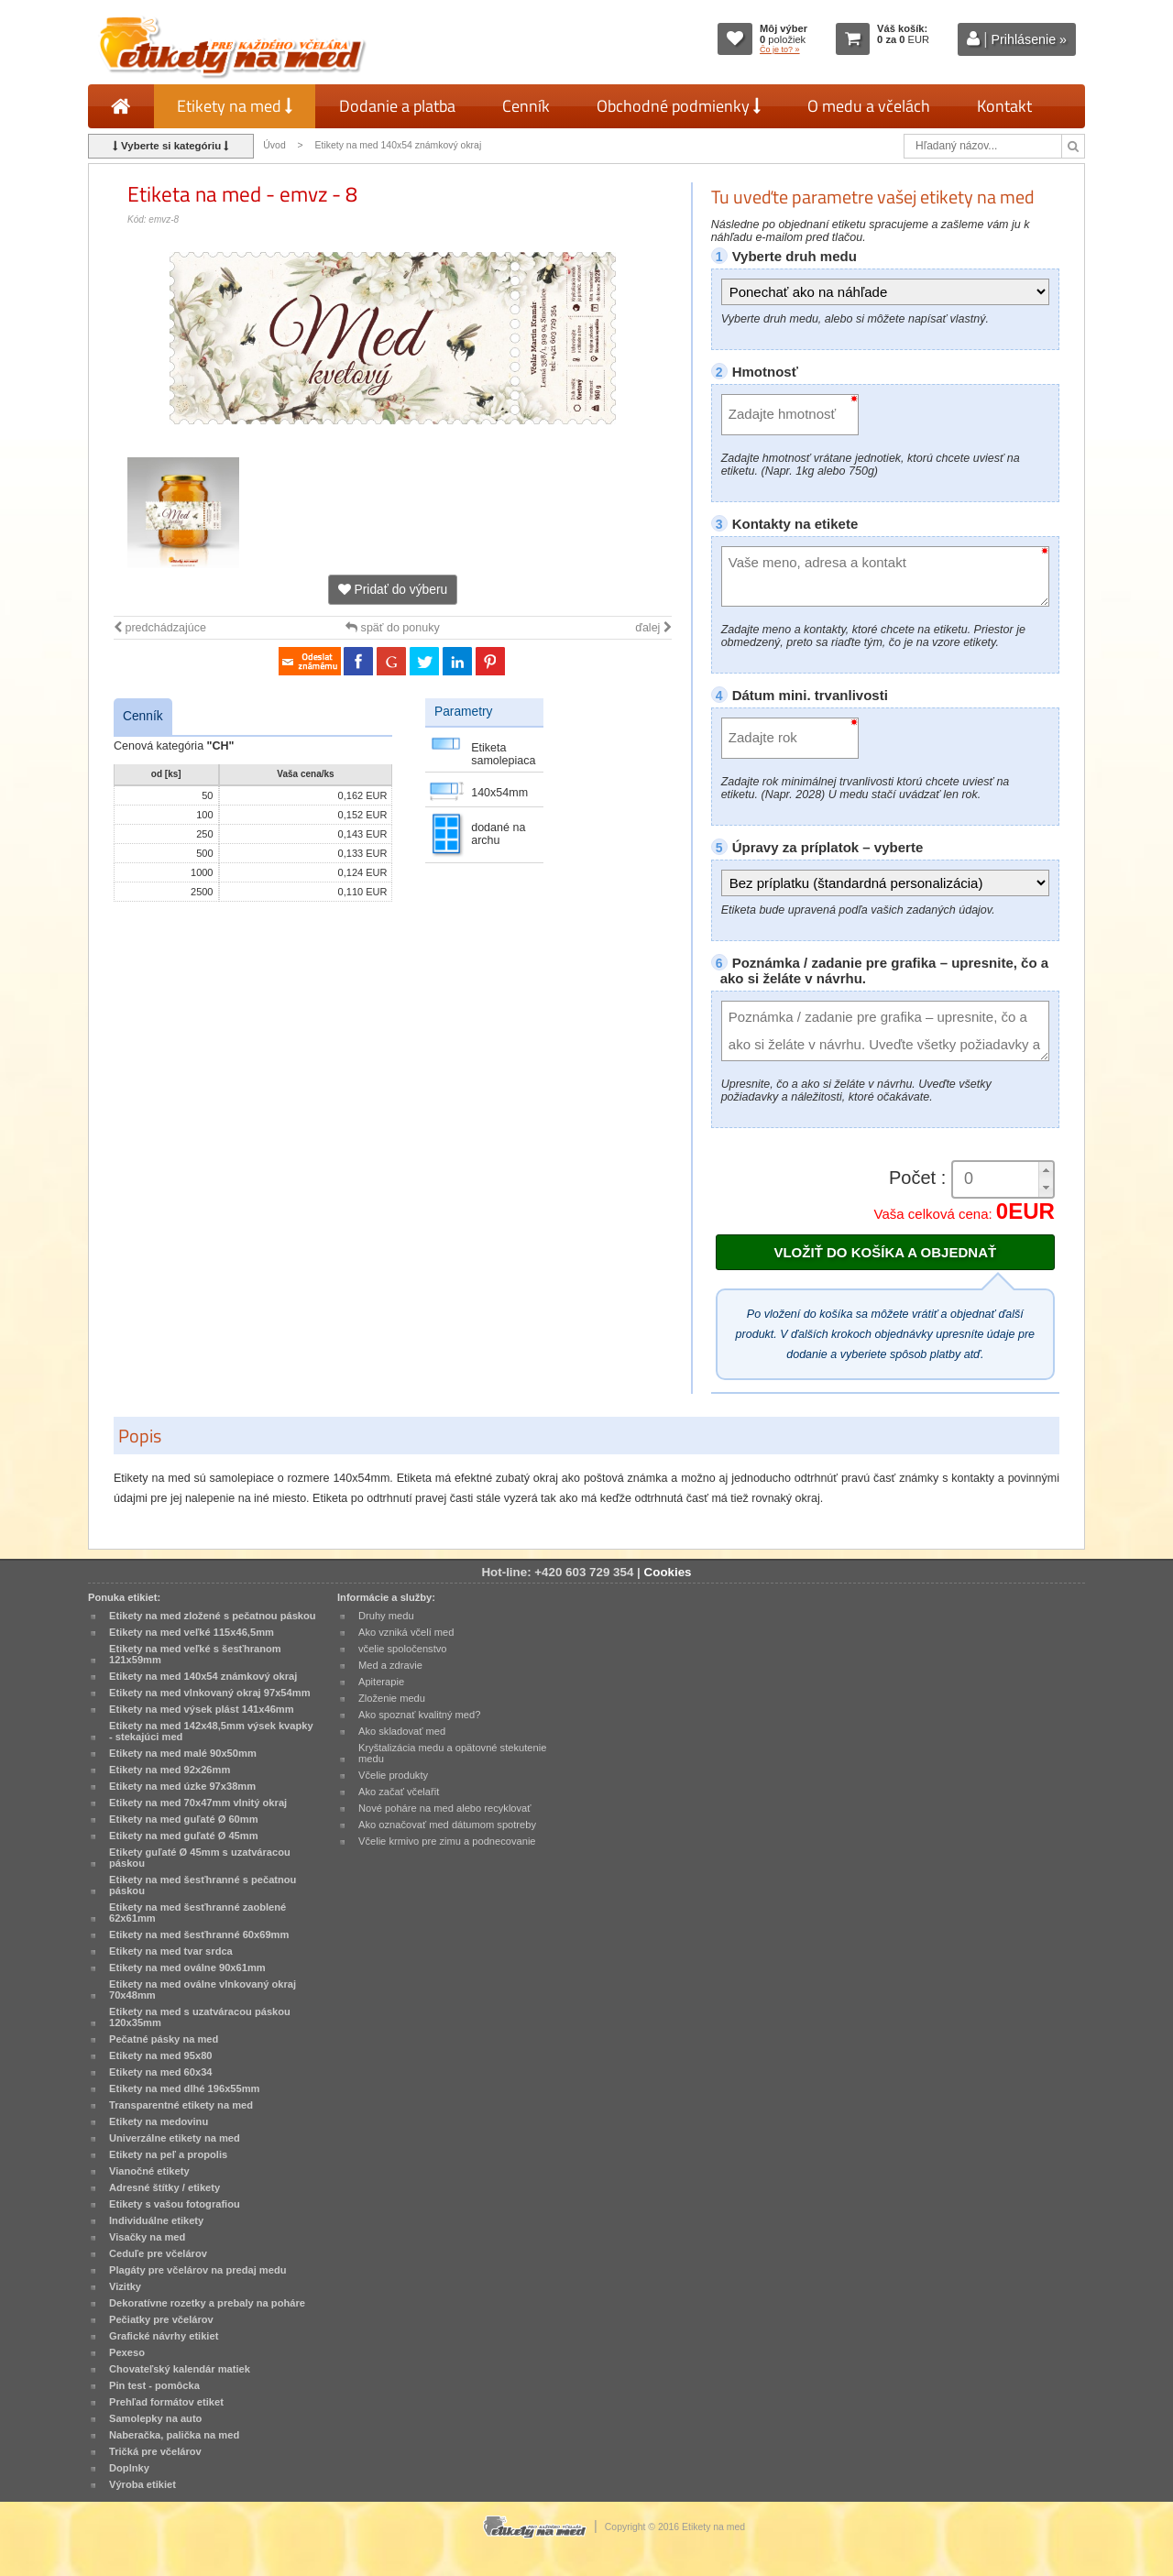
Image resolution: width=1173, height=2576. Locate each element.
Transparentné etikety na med (181, 2104)
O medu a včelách (868, 105)
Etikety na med (234, 105)
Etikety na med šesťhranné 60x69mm (199, 1934)
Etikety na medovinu (158, 2121)
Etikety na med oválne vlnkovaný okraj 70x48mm (202, 1990)
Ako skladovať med (401, 1731)
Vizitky (125, 2286)
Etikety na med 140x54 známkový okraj (398, 145)
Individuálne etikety (156, 2220)
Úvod (274, 145)
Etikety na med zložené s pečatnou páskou (212, 1615)
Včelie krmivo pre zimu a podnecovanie (447, 1841)
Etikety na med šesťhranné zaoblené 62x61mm (197, 1913)
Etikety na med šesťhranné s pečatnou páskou (202, 1885)
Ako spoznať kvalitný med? (419, 1714)
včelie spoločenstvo (402, 1648)
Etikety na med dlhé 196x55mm (184, 2088)
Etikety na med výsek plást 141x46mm (201, 1709)
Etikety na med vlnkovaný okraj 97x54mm (210, 1692)
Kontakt (1004, 105)
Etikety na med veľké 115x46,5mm (191, 1632)
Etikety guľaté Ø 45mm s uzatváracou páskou (200, 1858)
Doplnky (129, 2467)
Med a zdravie (390, 1665)
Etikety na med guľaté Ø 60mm (183, 1819)
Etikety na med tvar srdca (171, 1951)
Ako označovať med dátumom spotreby (447, 1824)
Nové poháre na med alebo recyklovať (444, 1808)
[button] (1045, 1170)
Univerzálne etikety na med (174, 2137)
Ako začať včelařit (398, 1791)
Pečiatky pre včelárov (161, 2319)
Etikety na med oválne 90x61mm (187, 1967)
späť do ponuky (392, 627)
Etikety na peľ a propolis (168, 2154)
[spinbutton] (996, 1179)
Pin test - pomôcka (154, 2385)
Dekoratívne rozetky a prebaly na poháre (207, 2302)
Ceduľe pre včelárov (158, 2253)
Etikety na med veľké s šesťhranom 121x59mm (195, 1654)
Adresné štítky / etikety (164, 2187)
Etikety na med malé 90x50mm (183, 1753)
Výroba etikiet (142, 2484)
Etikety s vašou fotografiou (174, 2203)
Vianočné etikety (149, 2170)
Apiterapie (381, 1681)
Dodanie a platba (397, 105)
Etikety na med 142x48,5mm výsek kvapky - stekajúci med (211, 1731)
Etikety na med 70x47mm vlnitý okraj (198, 1802)
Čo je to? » (780, 49)
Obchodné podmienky (679, 105)
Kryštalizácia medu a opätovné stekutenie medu (452, 1753)
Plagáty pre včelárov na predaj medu (198, 2269)
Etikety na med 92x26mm (169, 1769)
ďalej (653, 627)
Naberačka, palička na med (174, 2434)
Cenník (526, 105)
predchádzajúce (160, 627)
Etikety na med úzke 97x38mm (182, 1786)
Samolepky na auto (155, 2418)
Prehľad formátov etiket (166, 2401)
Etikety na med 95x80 (161, 2055)
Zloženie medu (391, 1698)
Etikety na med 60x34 (161, 2071)
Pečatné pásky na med (163, 2038)
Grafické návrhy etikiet (163, 2335)
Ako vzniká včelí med (406, 1632)
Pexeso (127, 2352)
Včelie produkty (393, 1775)
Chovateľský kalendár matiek (179, 2368)
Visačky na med (147, 2236)
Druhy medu (386, 1615)
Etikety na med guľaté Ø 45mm (183, 1835)
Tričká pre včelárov (155, 2451)
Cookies (668, 1572)
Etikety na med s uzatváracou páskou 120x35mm (200, 2017)
